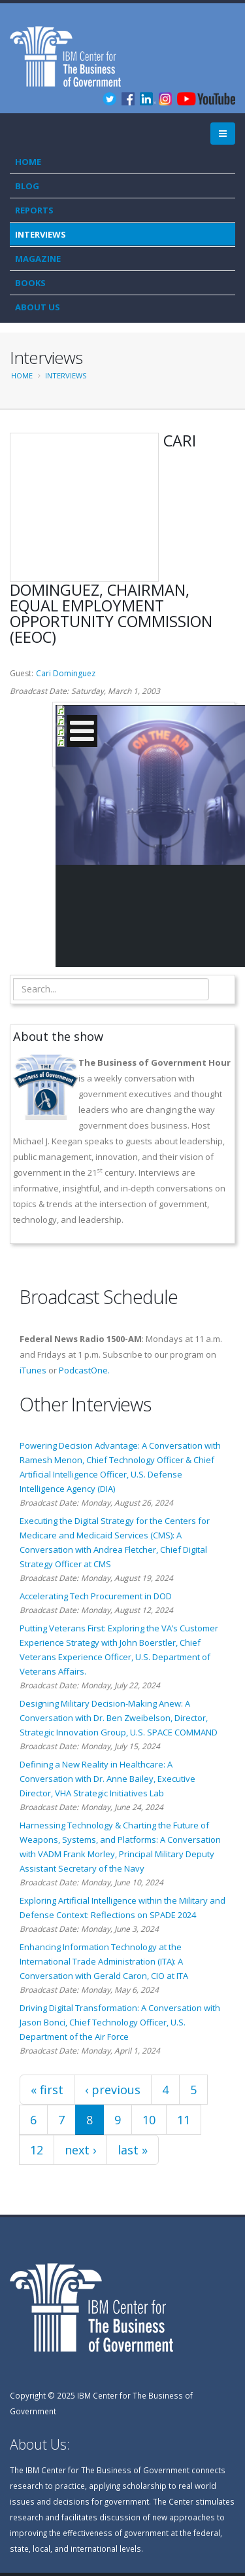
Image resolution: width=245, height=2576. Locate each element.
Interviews (40, 234)
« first (47, 2089)
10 (148, 2120)
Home (28, 162)
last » (133, 2150)
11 (183, 2120)
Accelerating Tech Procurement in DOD (96, 1596)
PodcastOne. (84, 1370)
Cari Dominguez (65, 673)
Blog (27, 186)
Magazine (38, 258)
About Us (37, 307)
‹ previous (112, 2089)
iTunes (33, 1370)
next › (80, 2150)
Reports (34, 210)
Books (30, 283)
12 (36, 2150)
